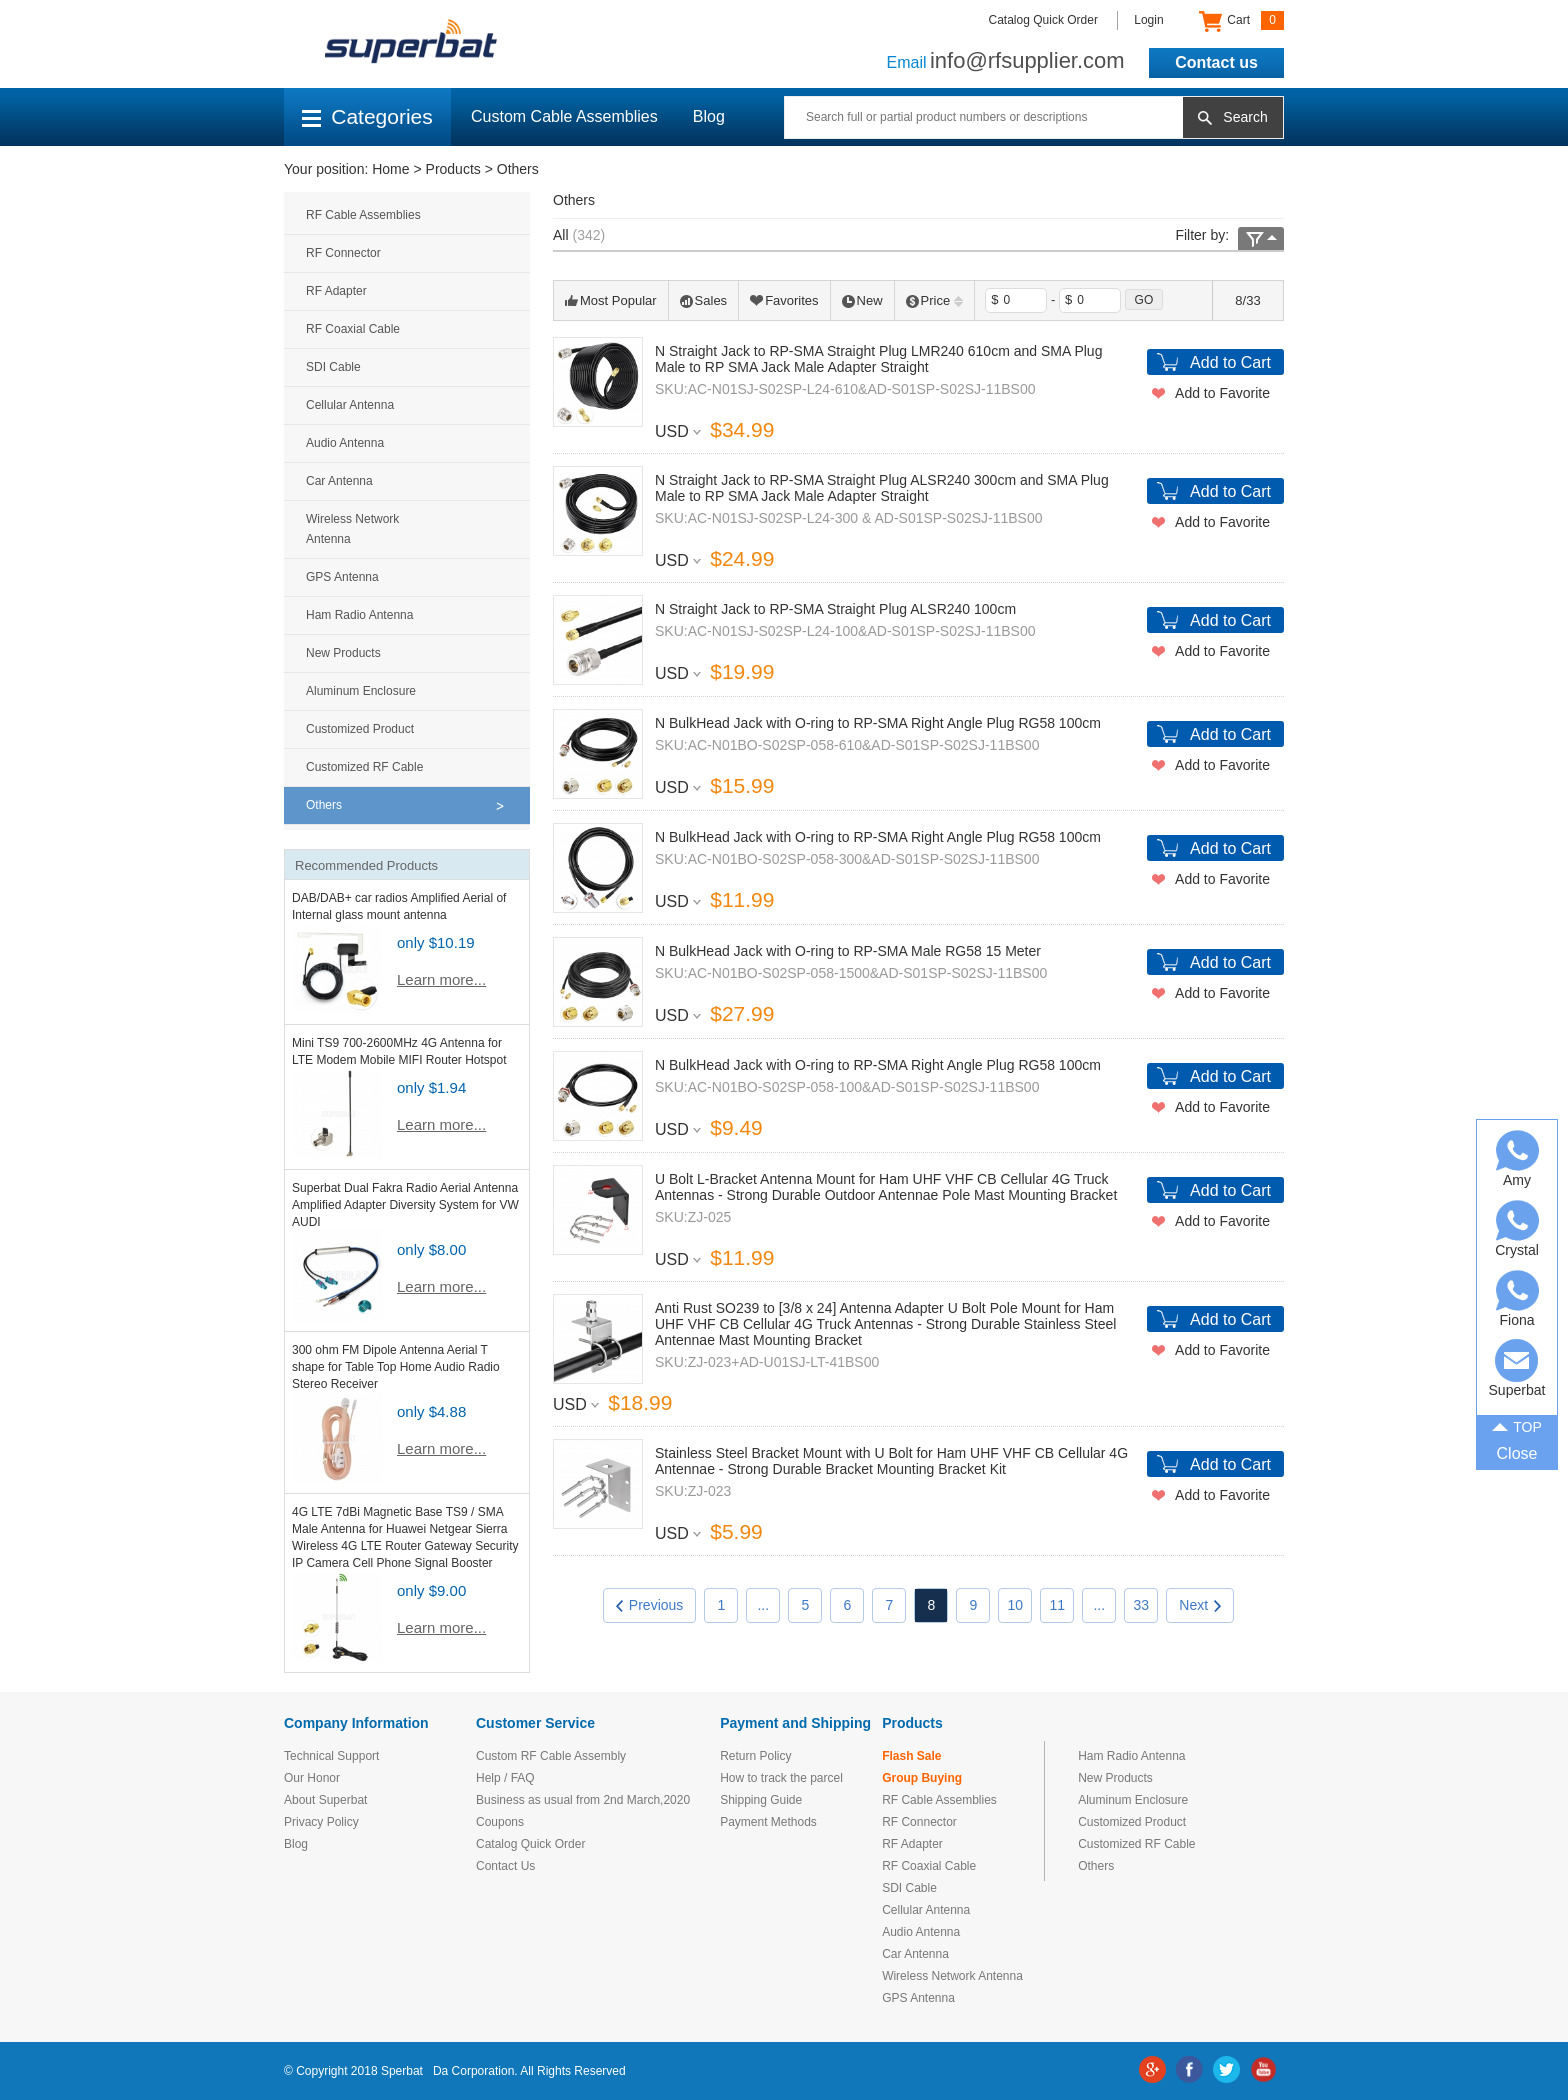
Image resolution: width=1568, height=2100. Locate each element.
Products (453, 169)
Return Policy (755, 1756)
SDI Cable (333, 367)
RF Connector (343, 253)
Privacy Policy (321, 1822)
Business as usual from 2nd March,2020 (583, 1800)
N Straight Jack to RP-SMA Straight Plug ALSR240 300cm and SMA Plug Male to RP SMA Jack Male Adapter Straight (882, 488)
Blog (709, 116)
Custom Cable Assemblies (564, 116)
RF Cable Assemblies (363, 215)
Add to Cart (1230, 362)
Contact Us (505, 1866)
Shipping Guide (761, 1800)
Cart (1241, 21)
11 (1058, 1605)
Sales (704, 300)
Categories (367, 116)
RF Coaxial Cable (353, 329)
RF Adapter (336, 291)
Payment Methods (768, 1822)
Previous (649, 1605)
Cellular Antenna (350, 405)
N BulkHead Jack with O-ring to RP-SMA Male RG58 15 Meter (848, 951)
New (862, 300)
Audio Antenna (345, 443)
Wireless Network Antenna (352, 529)
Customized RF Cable (364, 767)
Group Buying (922, 1778)
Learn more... (441, 979)
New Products (343, 653)
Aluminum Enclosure (361, 691)
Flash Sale (911, 1756)
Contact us (1216, 62)
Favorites (784, 300)
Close (1517, 1453)
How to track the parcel (781, 1778)
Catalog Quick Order (1043, 20)
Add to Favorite (1222, 393)
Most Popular (611, 300)
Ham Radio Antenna (359, 615)
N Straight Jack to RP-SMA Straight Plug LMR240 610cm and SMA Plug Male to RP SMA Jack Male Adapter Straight (878, 359)
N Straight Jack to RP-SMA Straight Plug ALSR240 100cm (835, 609)
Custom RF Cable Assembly (551, 1756)
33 (1142, 1605)
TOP (1517, 1425)
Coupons (500, 1822)
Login (1148, 20)
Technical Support (331, 1756)
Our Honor (312, 1778)
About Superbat (325, 1800)
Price (935, 300)
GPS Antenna (342, 577)
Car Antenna (339, 481)
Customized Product (360, 729)
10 (1016, 1605)
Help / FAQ (505, 1778)
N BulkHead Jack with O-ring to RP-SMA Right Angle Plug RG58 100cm (878, 723)
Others (518, 169)
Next (1200, 1605)
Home (390, 169)
